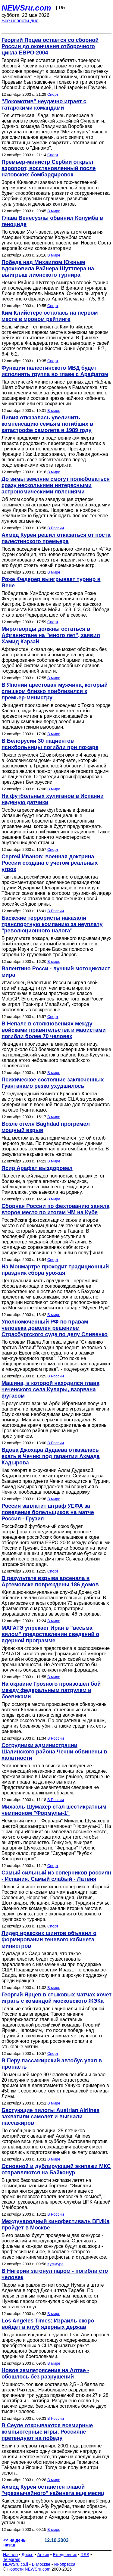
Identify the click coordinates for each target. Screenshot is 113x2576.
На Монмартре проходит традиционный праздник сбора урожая (55, 1270)
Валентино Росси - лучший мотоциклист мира (56, 972)
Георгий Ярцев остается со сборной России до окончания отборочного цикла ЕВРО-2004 (50, 46)
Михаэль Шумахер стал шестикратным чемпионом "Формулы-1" (54, 1810)
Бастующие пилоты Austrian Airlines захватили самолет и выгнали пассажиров (50, 2116)
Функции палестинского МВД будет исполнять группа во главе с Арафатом (55, 371)
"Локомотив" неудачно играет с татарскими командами (44, 104)
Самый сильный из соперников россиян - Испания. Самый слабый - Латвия (56, 1876)
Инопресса (65, 2564)
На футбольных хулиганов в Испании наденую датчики (53, 799)
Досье (27, 2554)
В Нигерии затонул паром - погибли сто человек (55, 2274)
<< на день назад (14, 2542)
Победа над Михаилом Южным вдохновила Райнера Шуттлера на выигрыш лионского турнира (48, 268)
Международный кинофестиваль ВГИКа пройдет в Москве (55, 2224)
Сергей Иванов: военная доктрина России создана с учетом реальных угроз (50, 863)
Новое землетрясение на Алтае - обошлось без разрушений (45, 2373)
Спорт (52, 94)
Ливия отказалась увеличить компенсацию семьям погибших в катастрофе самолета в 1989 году (47, 424)
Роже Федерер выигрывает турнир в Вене (51, 582)
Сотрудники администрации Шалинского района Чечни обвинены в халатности (54, 1751)
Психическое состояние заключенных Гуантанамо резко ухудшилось (53, 1083)
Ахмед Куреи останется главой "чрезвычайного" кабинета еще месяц (53, 2490)
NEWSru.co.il (15, 2564)
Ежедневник (65, 2554)
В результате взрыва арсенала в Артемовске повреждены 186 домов (50, 1581)
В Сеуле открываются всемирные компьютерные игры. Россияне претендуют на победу (47, 2431)
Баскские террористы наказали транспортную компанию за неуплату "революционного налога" (52, 924)
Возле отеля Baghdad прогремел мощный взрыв (46, 1127)
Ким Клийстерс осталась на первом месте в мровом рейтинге (50, 316)
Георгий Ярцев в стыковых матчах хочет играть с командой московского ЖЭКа (56, 1998)
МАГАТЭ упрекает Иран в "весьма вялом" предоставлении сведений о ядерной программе (50, 1634)
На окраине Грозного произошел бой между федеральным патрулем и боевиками (51, 1690)
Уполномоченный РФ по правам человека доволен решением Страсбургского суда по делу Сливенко (55, 1328)
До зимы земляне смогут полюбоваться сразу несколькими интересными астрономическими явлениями (56, 485)
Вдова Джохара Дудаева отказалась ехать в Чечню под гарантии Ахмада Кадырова (51, 1456)
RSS (84, 2554)
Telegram (11, 2559)
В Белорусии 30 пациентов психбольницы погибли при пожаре (50, 744)
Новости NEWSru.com (28, 2569)
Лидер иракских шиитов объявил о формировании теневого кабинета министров (49, 1939)
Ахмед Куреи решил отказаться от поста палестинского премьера (56, 538)
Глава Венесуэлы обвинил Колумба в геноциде (52, 221)
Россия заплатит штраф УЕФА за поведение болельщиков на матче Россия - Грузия (48, 1512)
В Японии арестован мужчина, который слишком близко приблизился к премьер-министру (55, 691)
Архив (43, 2554)
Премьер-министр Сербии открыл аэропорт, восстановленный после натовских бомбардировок (49, 168)
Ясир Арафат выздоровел (37, 1168)
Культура (55, 2264)
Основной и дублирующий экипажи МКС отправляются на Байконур (56, 2169)
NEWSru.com (26, 7)
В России (55, 528)
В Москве (41, 2564)
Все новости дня (20, 20)
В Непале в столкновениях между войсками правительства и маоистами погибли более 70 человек (54, 1030)
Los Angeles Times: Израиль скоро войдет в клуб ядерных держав (48, 2324)
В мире (53, 211)
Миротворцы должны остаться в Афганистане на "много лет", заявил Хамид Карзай (51, 635)
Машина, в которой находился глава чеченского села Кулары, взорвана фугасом (50, 1389)
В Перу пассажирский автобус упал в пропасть (52, 2064)
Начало (10, 2554)
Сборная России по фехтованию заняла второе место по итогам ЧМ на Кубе (55, 1209)
